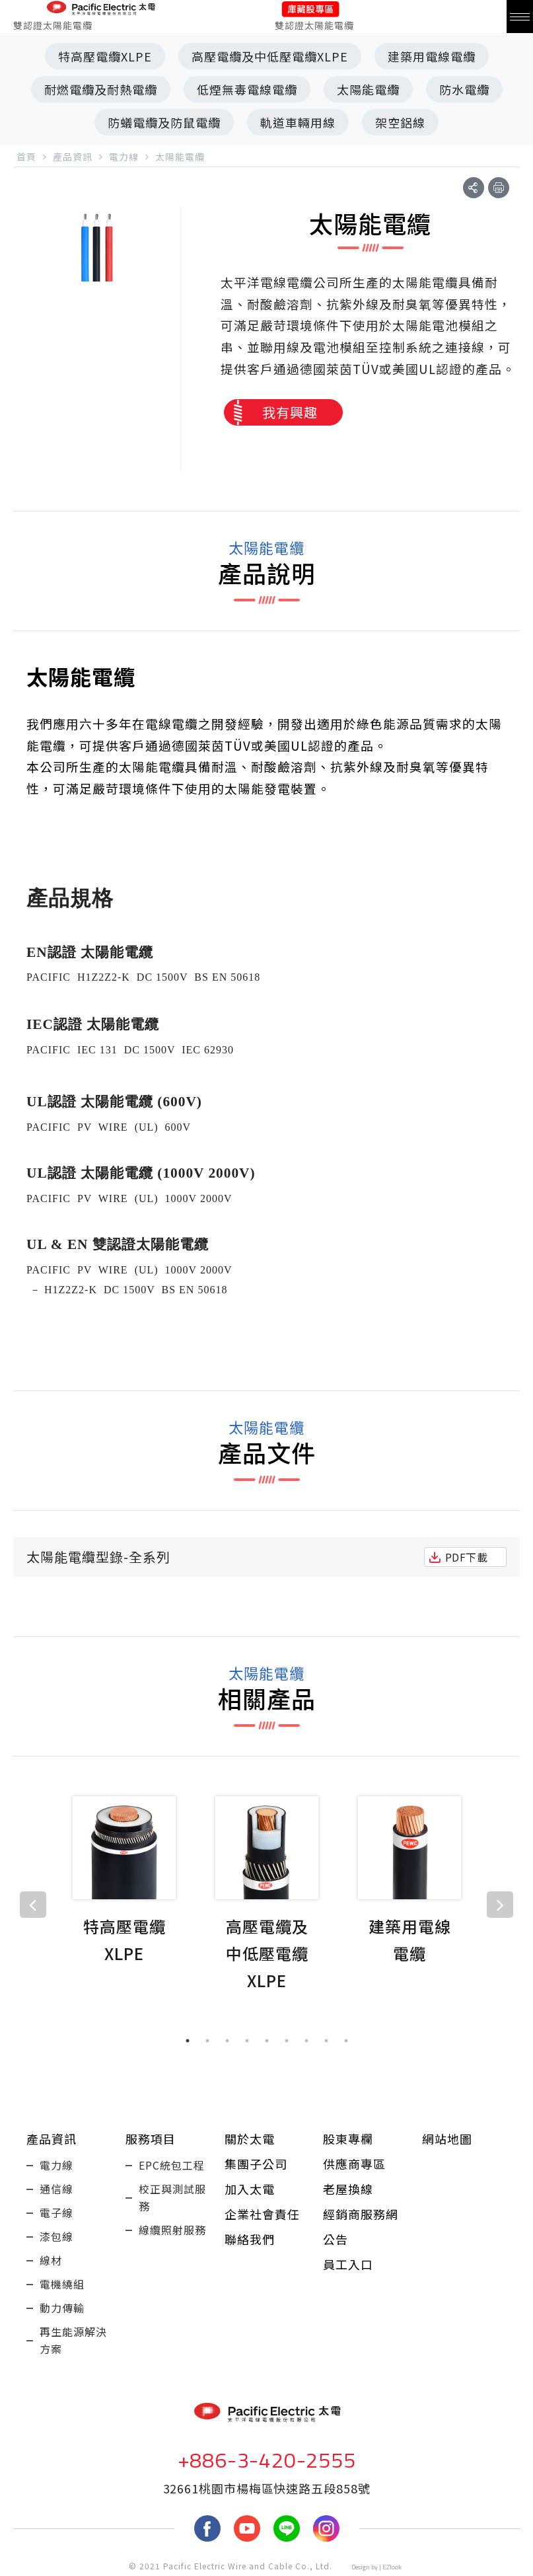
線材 (51, 2260)
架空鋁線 (400, 122)
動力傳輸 (62, 2308)
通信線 (56, 2189)
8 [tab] (326, 2040)
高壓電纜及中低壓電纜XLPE (270, 56)
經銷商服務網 (360, 2213)
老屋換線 (348, 2188)
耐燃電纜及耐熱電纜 (100, 89)
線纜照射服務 (172, 2230)
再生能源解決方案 (73, 2340)
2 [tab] (207, 2040)
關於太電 (250, 2138)
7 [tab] (306, 2040)
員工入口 (348, 2264)
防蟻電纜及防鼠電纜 (164, 122)
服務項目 (150, 2138)
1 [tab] (187, 2040)
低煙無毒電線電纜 (247, 89)
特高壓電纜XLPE (105, 56)
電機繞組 (62, 2284)
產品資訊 (51, 2138)
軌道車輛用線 (298, 122)
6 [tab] (286, 2040)
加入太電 (250, 2188)
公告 (335, 2239)
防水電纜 (464, 89)
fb (207, 2528)
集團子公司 (256, 2163)
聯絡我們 (250, 2239)
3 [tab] (227, 2040)
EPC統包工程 (172, 2165)
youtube (247, 2528)
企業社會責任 (262, 2213)
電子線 (56, 2212)
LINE (286, 2528)
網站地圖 (447, 2138)
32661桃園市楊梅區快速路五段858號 (267, 2488)
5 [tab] (266, 2040)
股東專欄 (348, 2138)
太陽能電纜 (368, 89)
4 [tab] (247, 2040)
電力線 (56, 2165)
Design (360, 2567)
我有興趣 (290, 412)
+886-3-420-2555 (267, 2460)
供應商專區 (354, 2163)
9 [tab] (346, 2040)
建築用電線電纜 (432, 56)
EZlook (392, 2567)
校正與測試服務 (172, 2197)
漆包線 (56, 2236)
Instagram (326, 2528)
